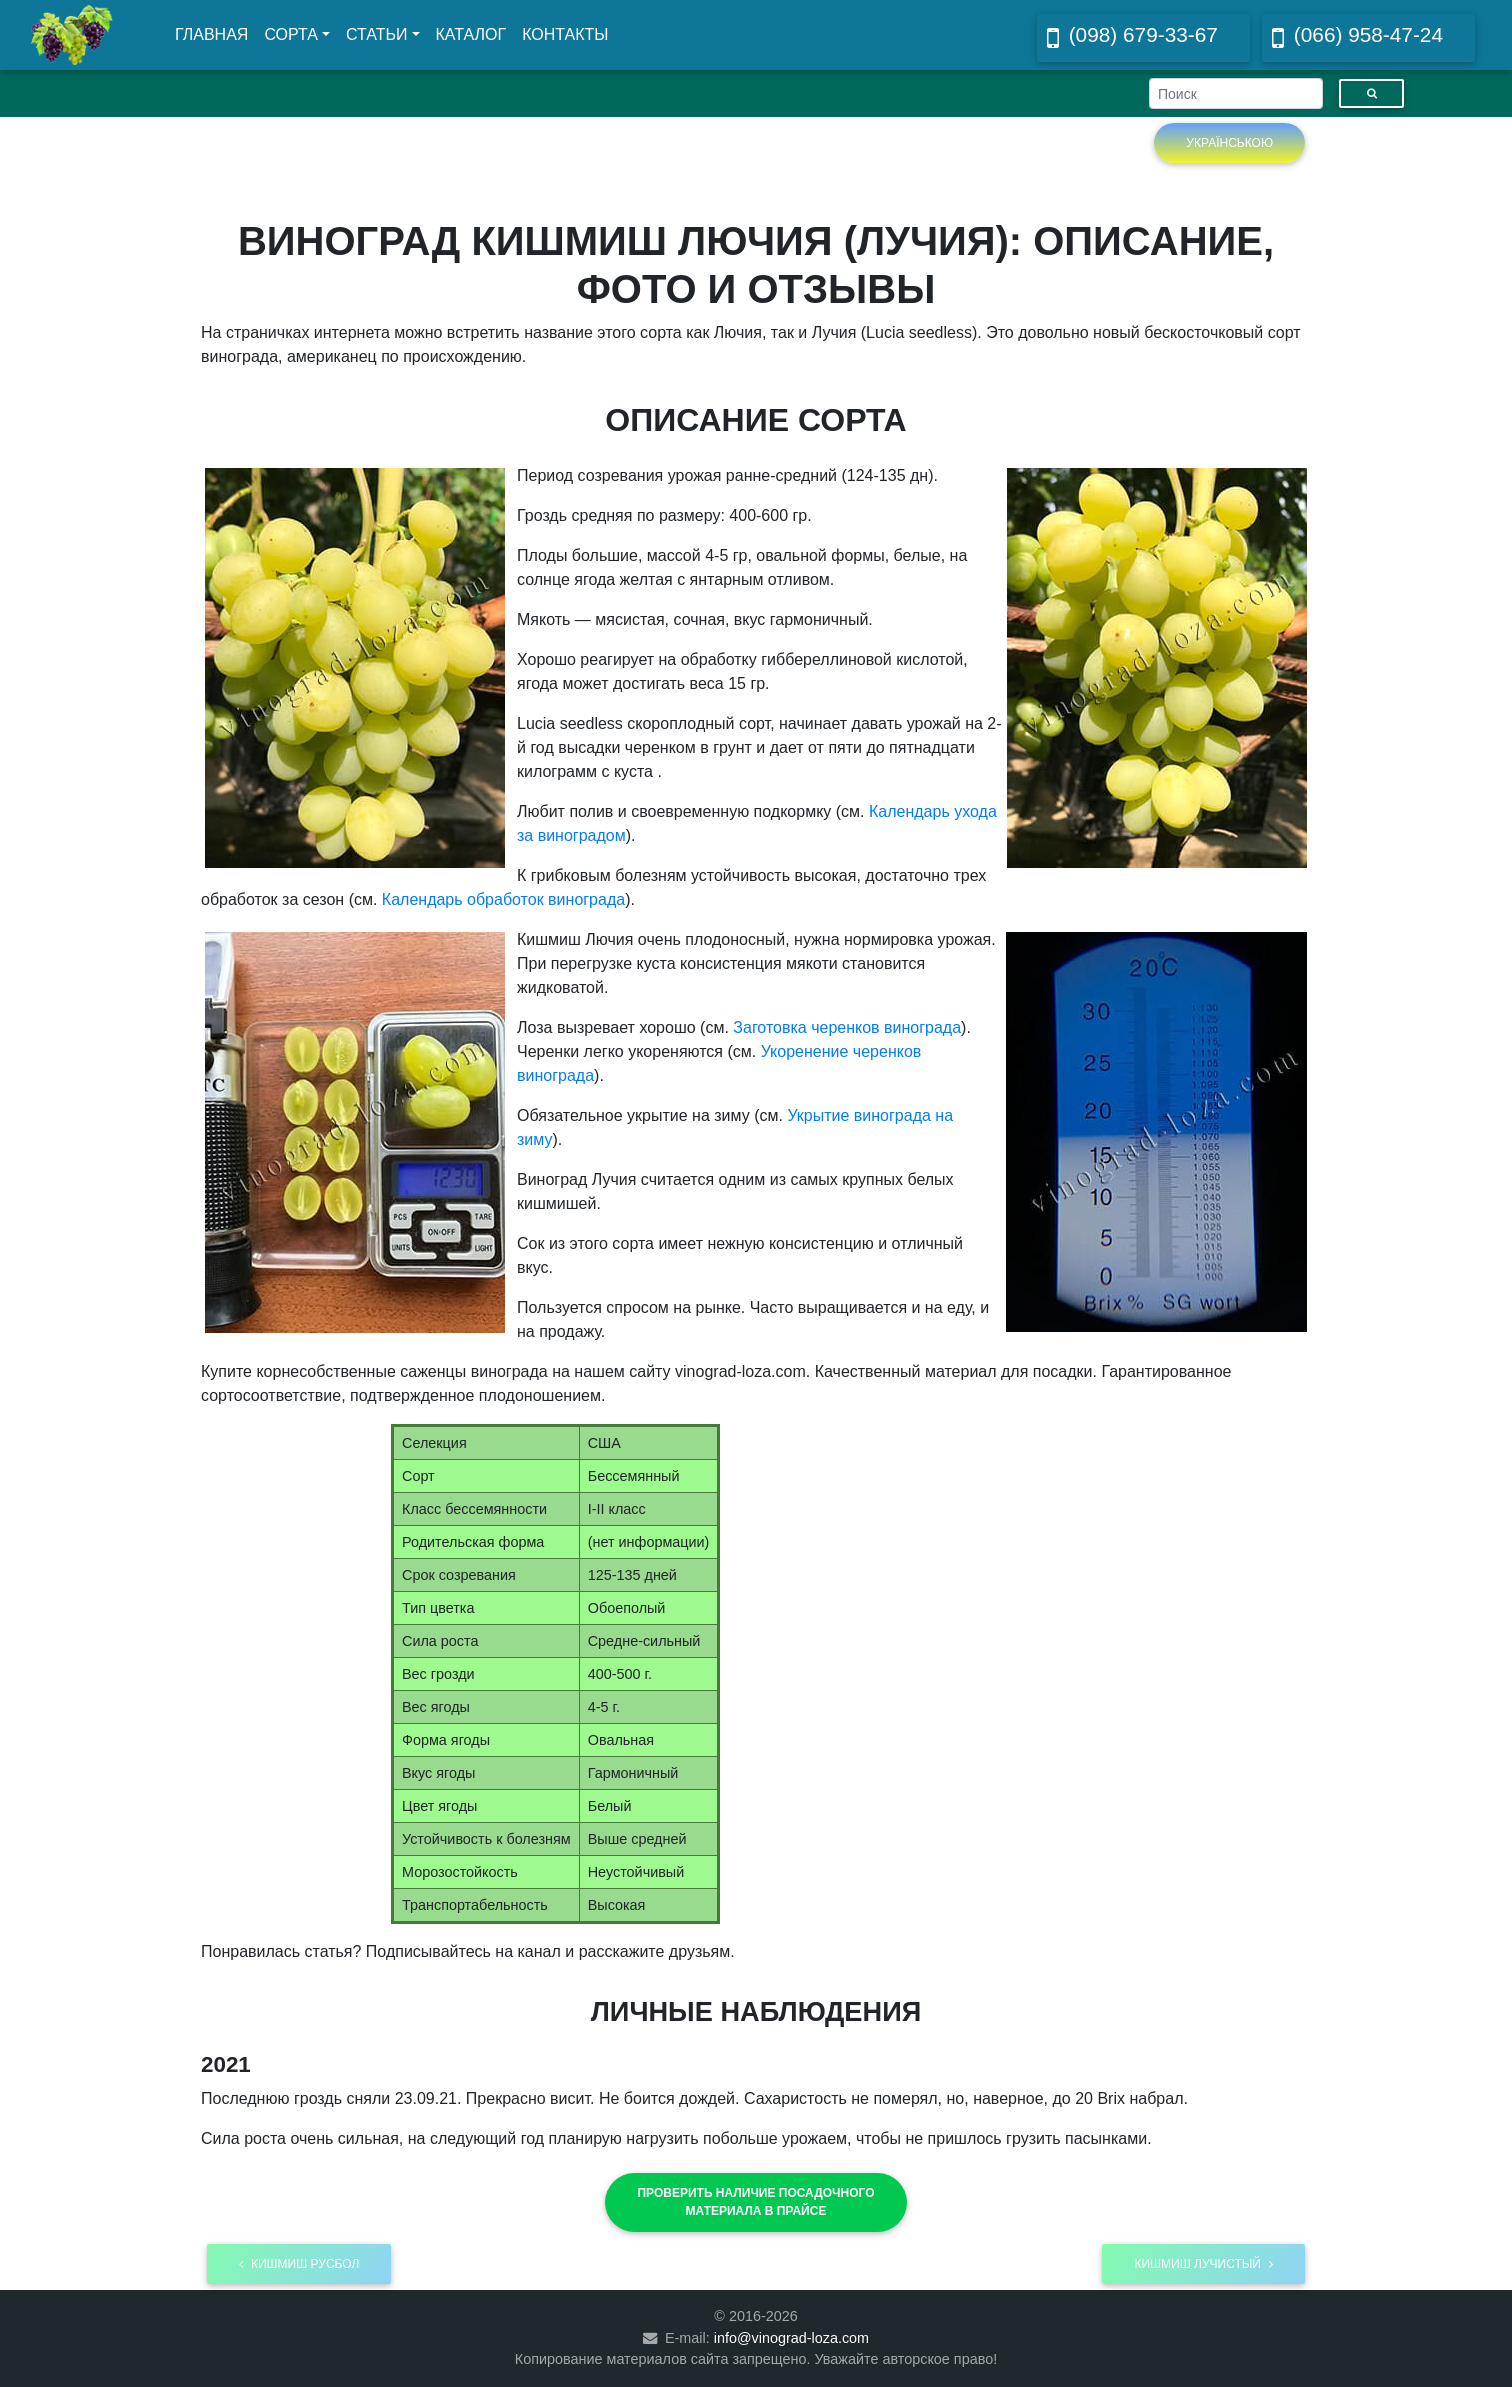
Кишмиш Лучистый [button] (1203, 2264)
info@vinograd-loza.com (791, 2338)
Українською (1229, 143)
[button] (755, 2202)
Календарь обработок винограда (503, 899)
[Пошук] (1371, 93)
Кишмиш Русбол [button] (299, 2264)
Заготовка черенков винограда (847, 1027)
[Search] (1236, 93)
